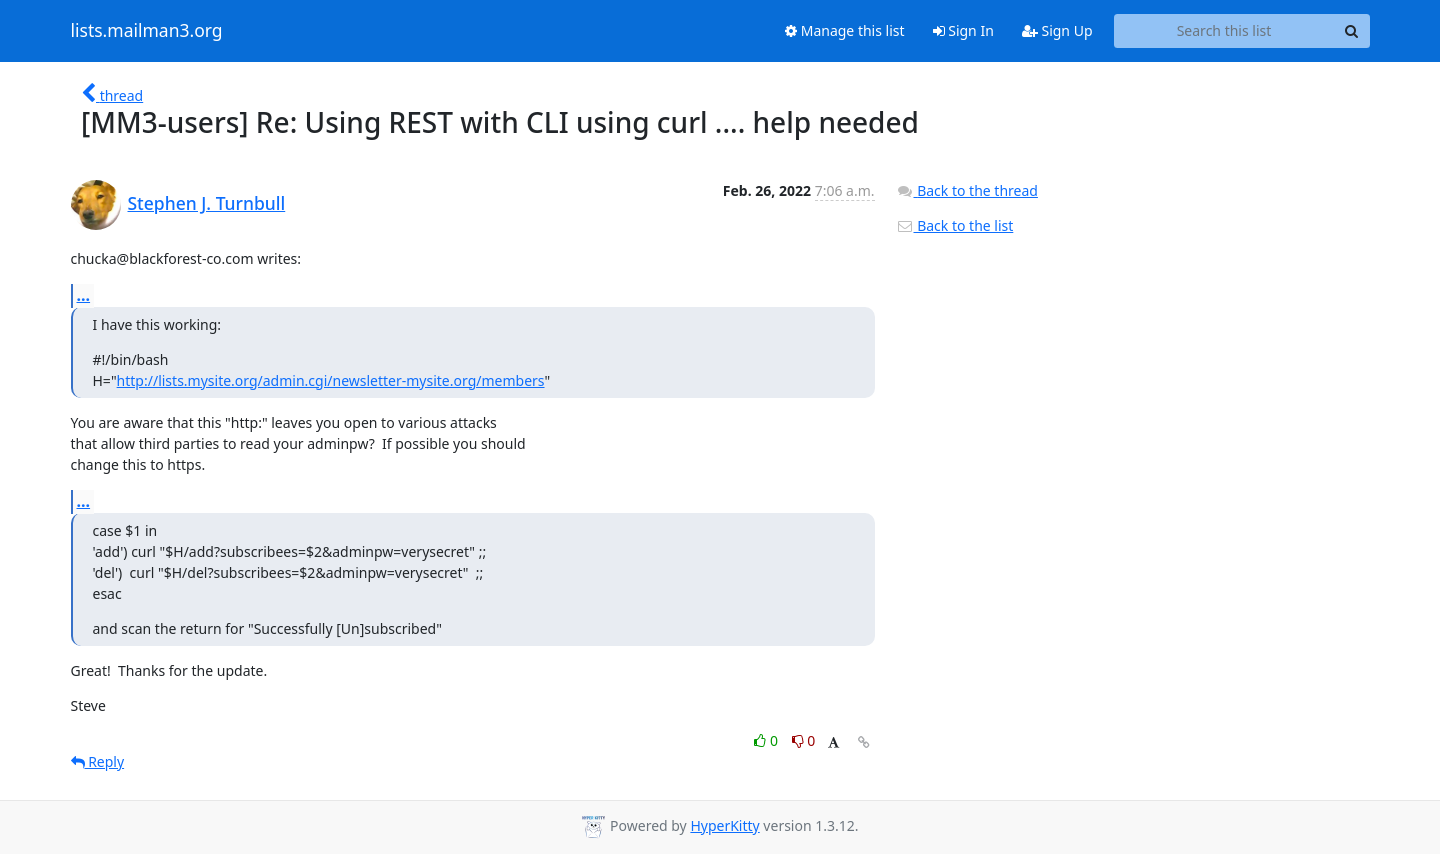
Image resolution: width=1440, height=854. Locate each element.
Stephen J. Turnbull (207, 203)
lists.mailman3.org (147, 31)
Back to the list (955, 225)
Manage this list (845, 30)
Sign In (963, 30)
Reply (98, 761)
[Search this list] (1224, 31)
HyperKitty (724, 825)
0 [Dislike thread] (804, 740)
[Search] (1352, 31)
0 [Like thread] (767, 740)
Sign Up (1057, 30)
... (84, 295)
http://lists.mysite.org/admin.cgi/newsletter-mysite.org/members (331, 380)
